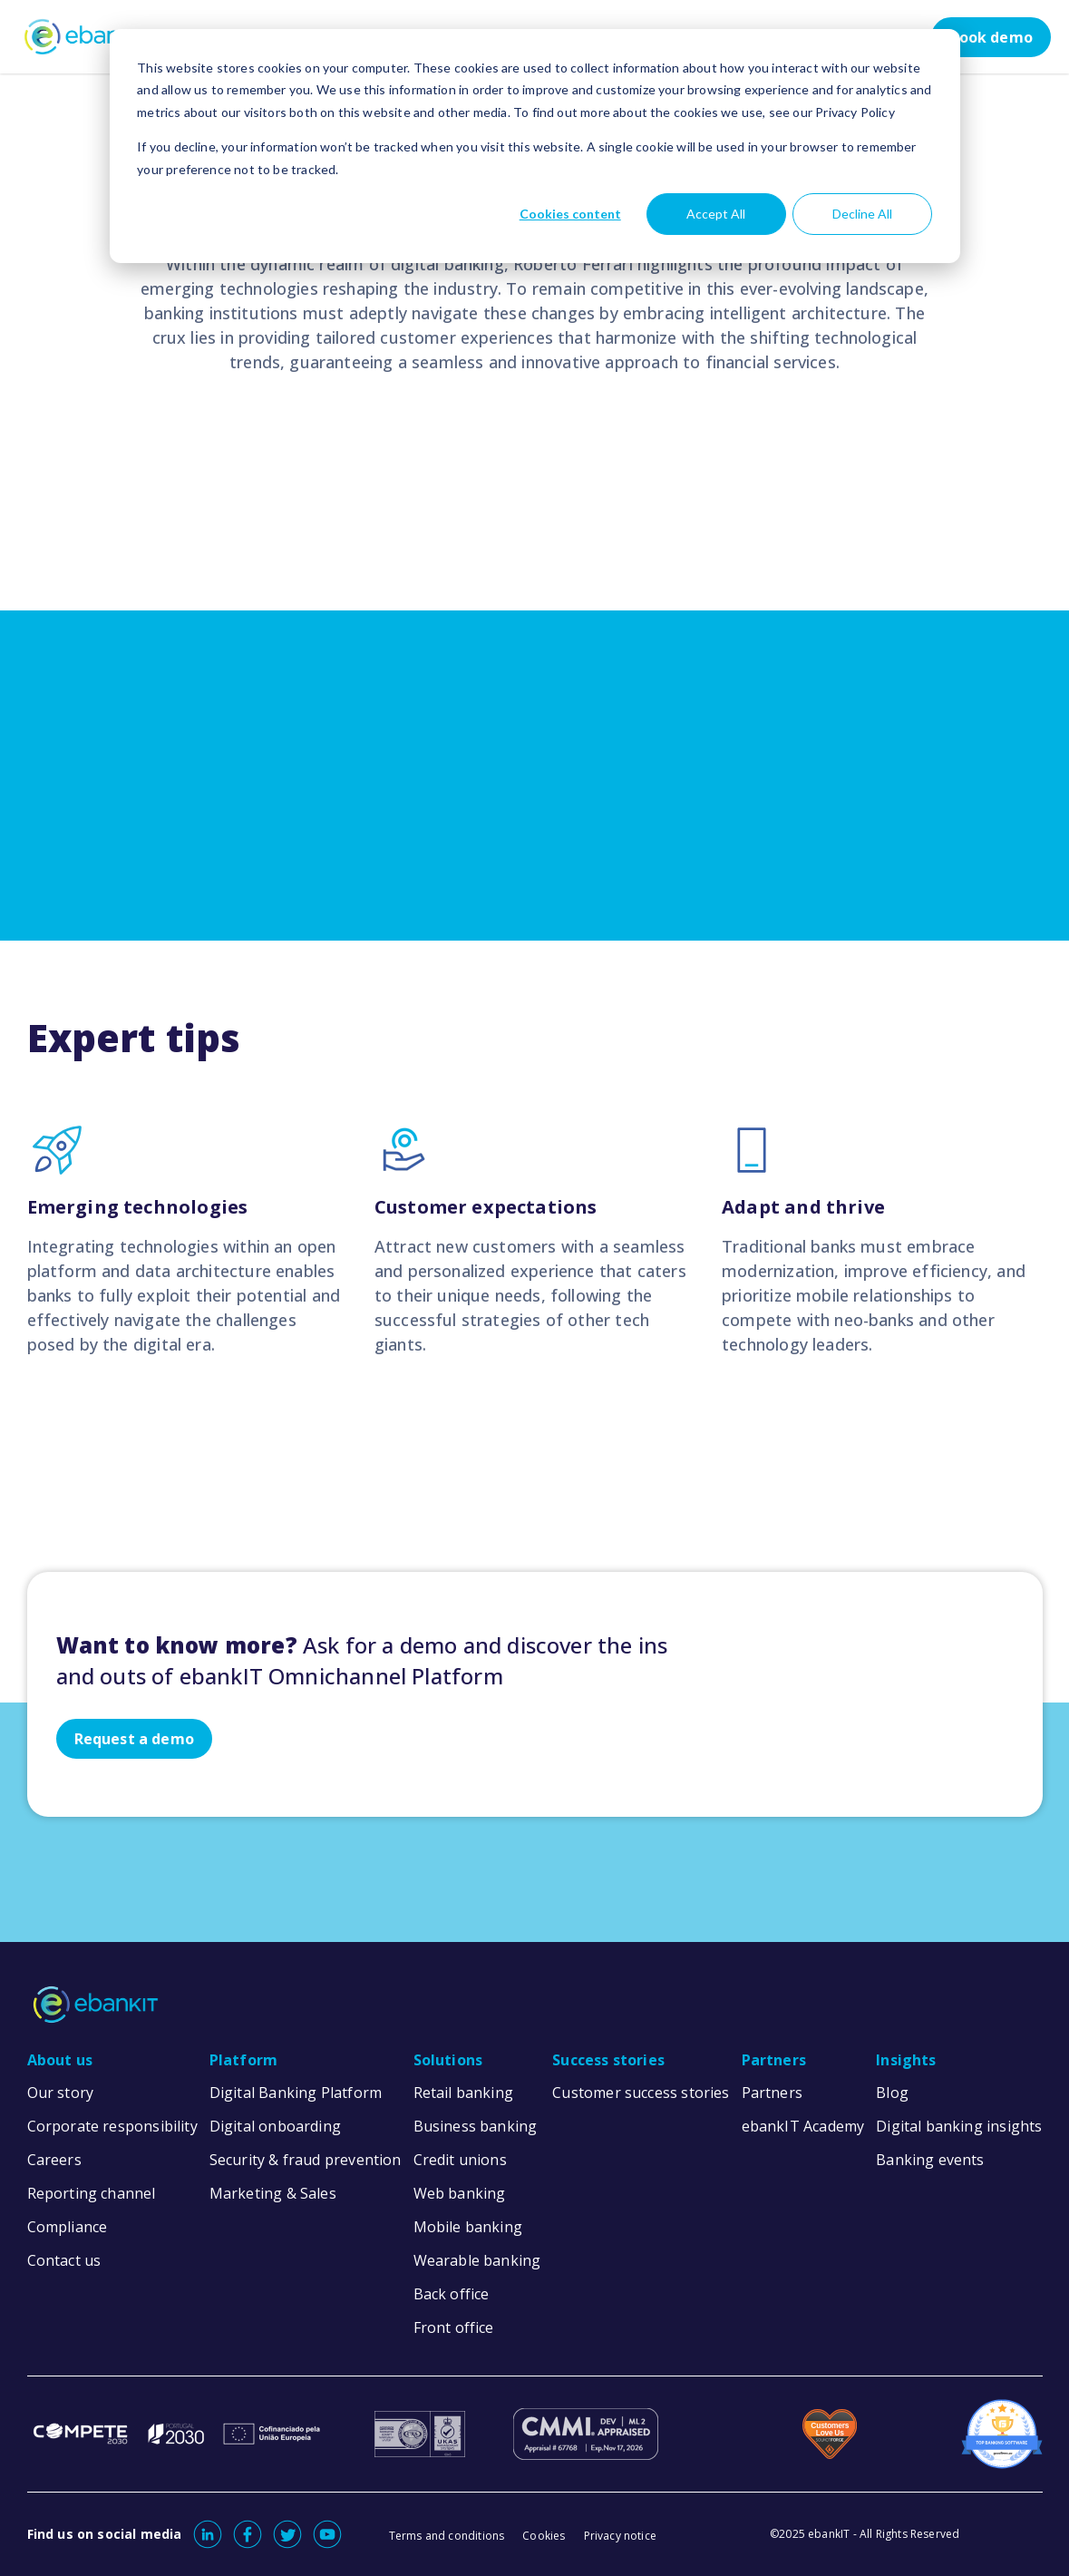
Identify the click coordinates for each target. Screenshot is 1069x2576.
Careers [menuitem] (54, 2160)
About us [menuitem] (59, 2060)
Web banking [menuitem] (459, 2193)
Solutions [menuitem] (448, 2060)
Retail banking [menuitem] (463, 2093)
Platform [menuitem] (243, 2060)
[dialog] (535, 146)
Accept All (715, 213)
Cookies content (570, 213)
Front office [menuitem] (453, 2327)
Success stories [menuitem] (608, 2060)
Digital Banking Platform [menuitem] (295, 2093)
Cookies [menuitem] (543, 2535)
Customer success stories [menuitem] (640, 2093)
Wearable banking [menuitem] (477, 2260)
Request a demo (134, 1739)
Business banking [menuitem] (475, 2126)
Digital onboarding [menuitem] (275, 2126)
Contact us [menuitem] (64, 2260)
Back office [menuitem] (451, 2294)
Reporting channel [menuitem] (91, 2193)
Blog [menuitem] (892, 2093)
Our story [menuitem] (60, 2093)
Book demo (991, 37)
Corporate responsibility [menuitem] (112, 2126)
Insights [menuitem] (906, 2060)
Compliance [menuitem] (67, 2227)
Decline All (862, 213)
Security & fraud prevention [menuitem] (305, 2160)
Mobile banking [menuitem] (468, 2227)
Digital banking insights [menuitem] (959, 2126)
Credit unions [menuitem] (460, 2160)
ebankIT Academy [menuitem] (803, 2126)
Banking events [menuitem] (930, 2160)
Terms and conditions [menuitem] (447, 2535)
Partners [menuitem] (774, 2060)
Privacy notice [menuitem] (620, 2535)
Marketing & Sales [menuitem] (272, 2193)
